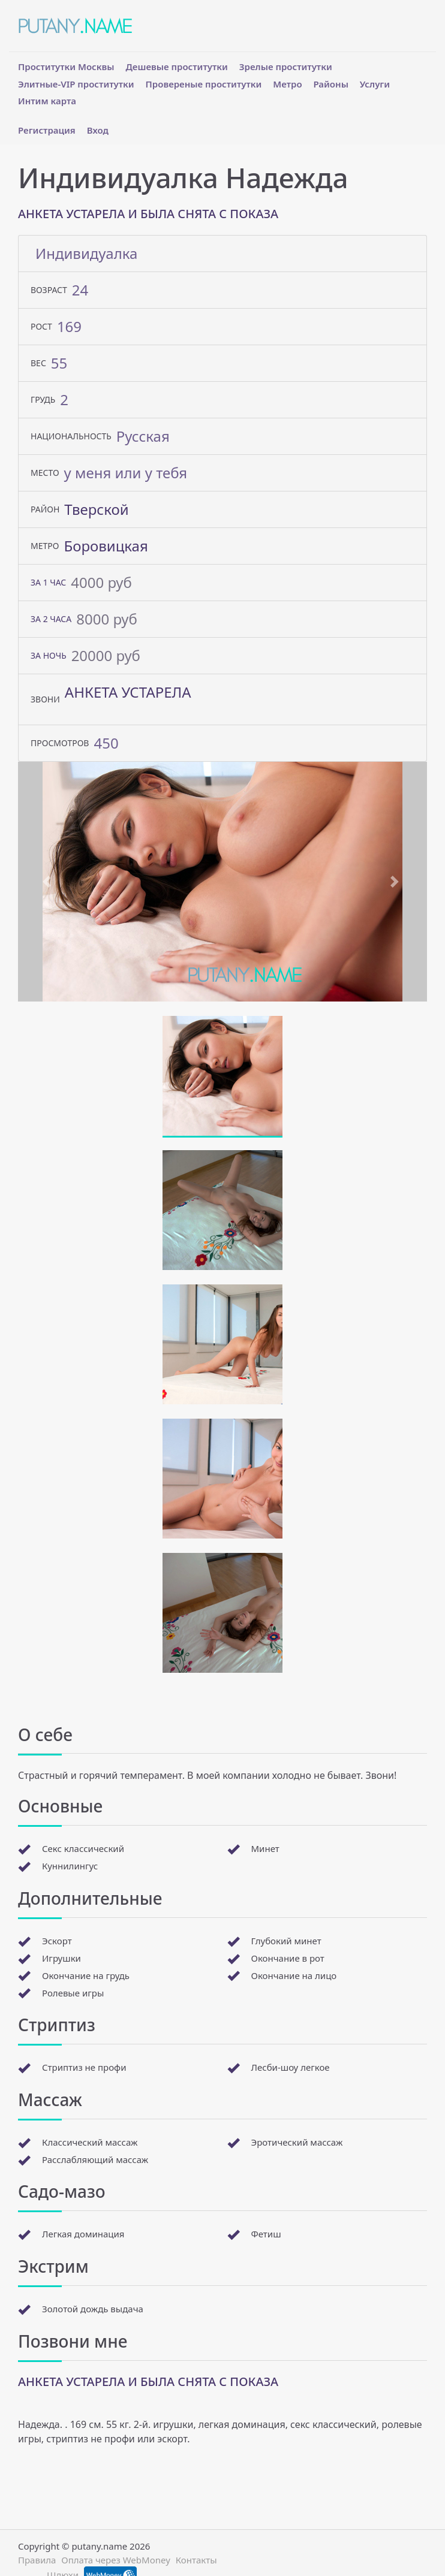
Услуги (375, 84)
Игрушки (61, 1958)
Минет (265, 1848)
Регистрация (47, 130)
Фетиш (266, 2234)
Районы (330, 84)
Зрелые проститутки (285, 67)
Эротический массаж (297, 2142)
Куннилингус (70, 1866)
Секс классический (83, 1848)
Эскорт (57, 1941)
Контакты (196, 2560)
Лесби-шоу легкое (290, 2067)
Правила (37, 2560)
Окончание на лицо (294, 1975)
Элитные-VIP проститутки (76, 84)
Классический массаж (89, 2142)
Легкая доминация (83, 2234)
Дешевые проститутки (177, 67)
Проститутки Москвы (66, 67)
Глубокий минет (286, 1941)
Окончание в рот (287, 1958)
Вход (98, 130)
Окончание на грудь (86, 1975)
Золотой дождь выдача (92, 2309)
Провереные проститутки (204, 84)
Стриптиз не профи (84, 2067)
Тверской (96, 509)
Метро (287, 84)
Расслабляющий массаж (95, 2159)
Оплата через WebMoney (115, 2560)
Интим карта (47, 101)
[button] (48, 882)
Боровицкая (106, 546)
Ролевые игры (73, 1993)
